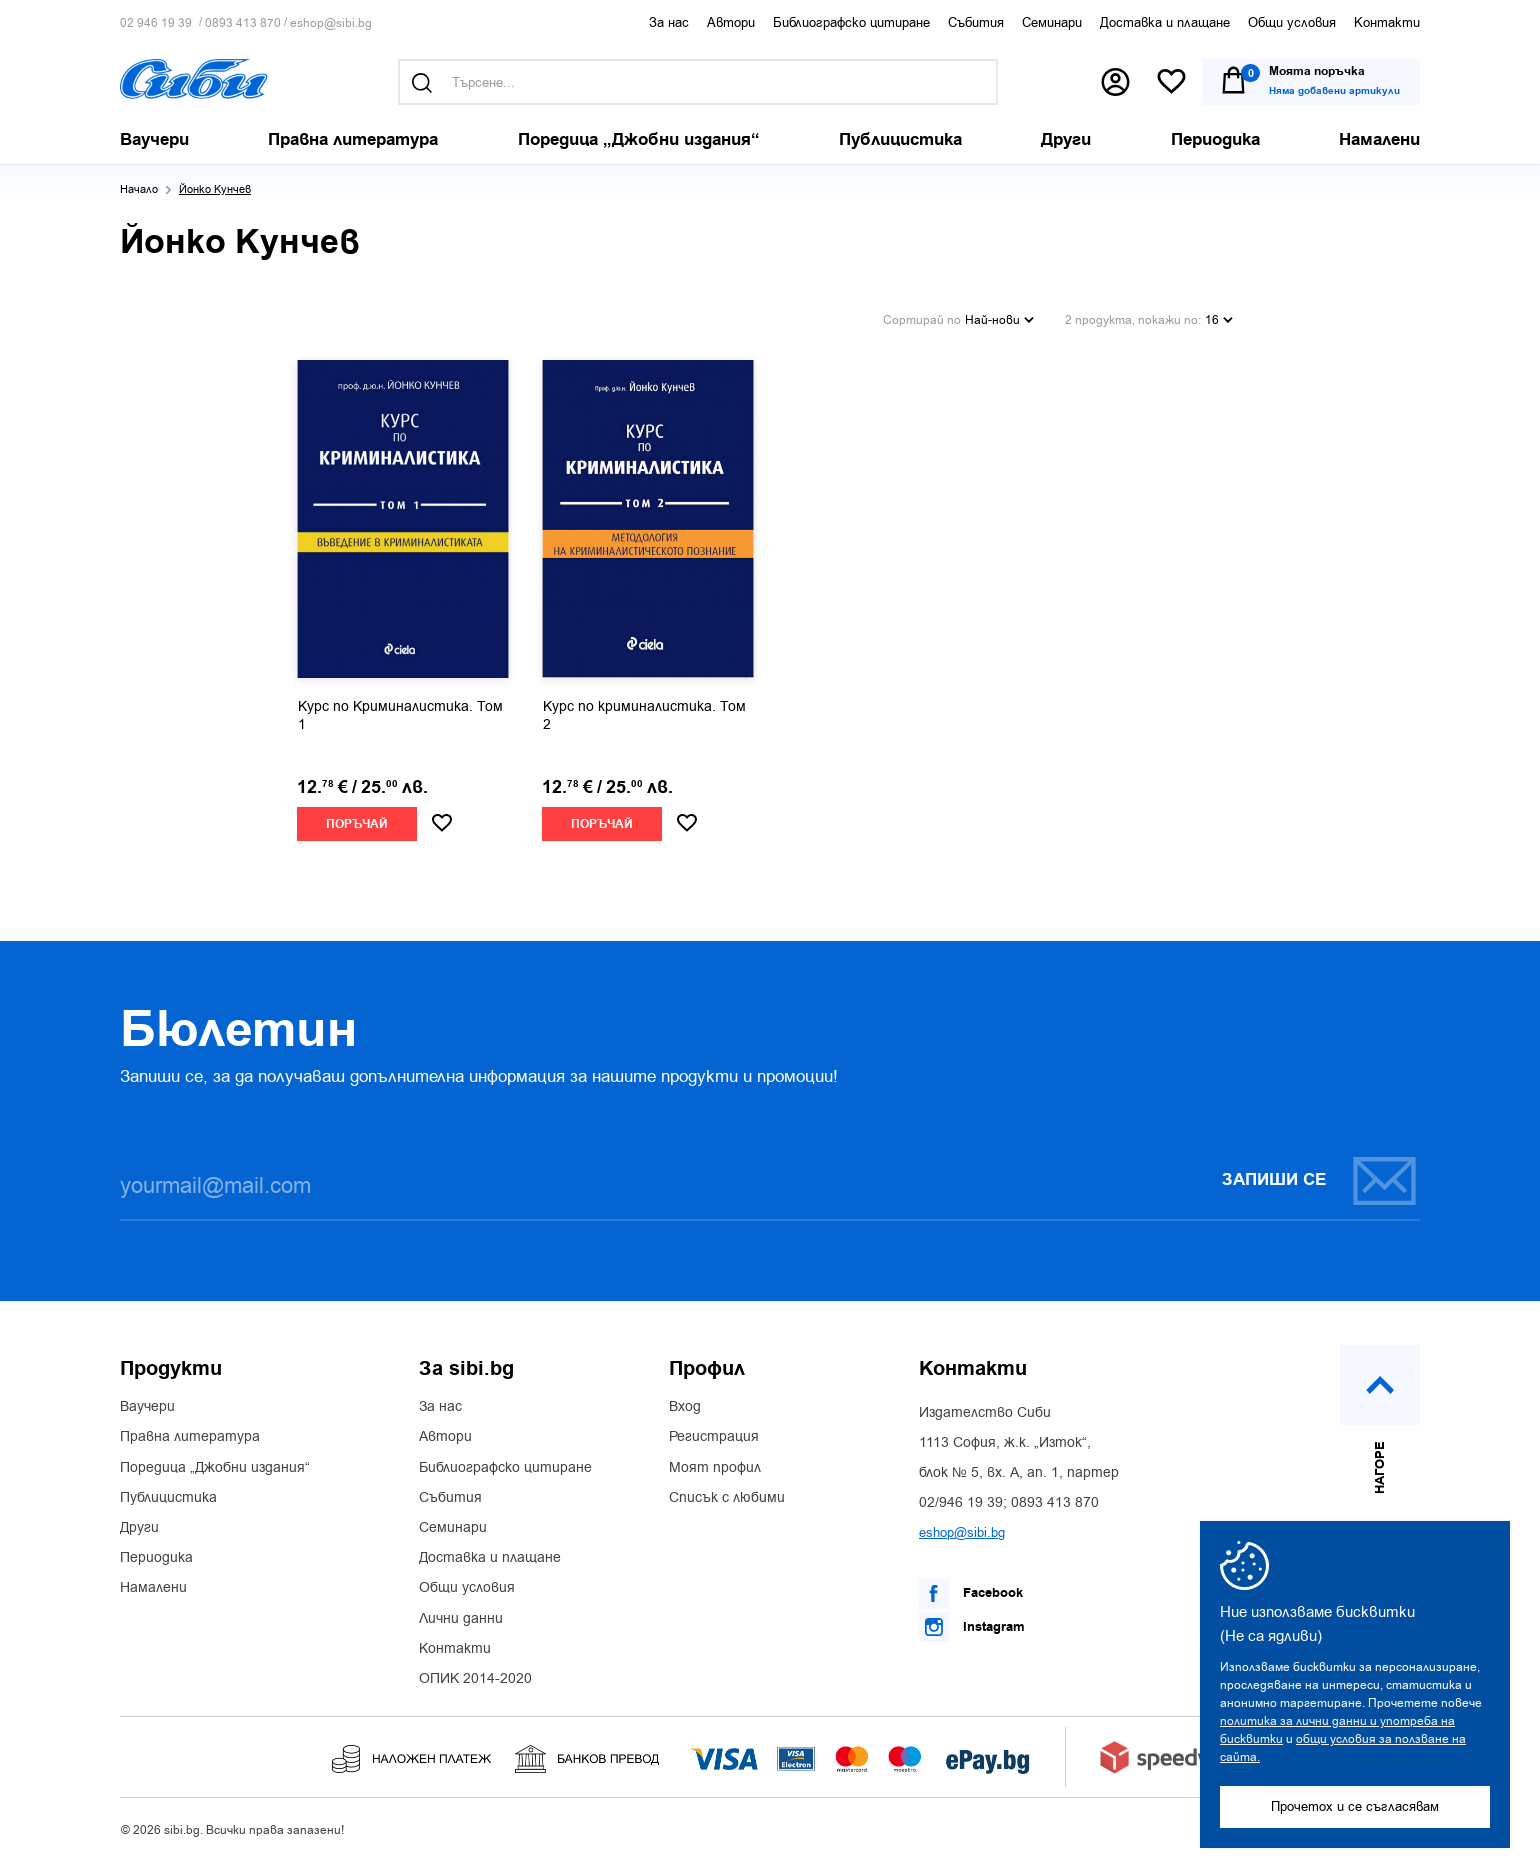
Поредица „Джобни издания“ (215, 1468)
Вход (685, 1407)
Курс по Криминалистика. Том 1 (400, 716)
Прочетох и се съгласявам (1355, 1806)
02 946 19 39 (156, 23)
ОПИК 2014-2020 (475, 1679)
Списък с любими (727, 1498)
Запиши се (1320, 1180)
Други (139, 1528)
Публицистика (168, 1498)
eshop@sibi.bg (331, 23)
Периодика (156, 1558)
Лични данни (461, 1619)
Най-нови (999, 320)
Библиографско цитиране (851, 22)
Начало (139, 189)
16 (1219, 320)
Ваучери (147, 1407)
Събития (976, 22)
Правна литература (190, 1437)
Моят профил (715, 1468)
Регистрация (714, 1437)
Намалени (153, 1588)
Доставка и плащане (1165, 22)
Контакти (1387, 22)
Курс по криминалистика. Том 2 (644, 716)
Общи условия (1292, 22)
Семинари (1052, 22)
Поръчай (357, 824)
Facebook (971, 1594)
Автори (731, 22)
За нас (669, 22)
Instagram (972, 1627)
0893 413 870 (243, 23)
